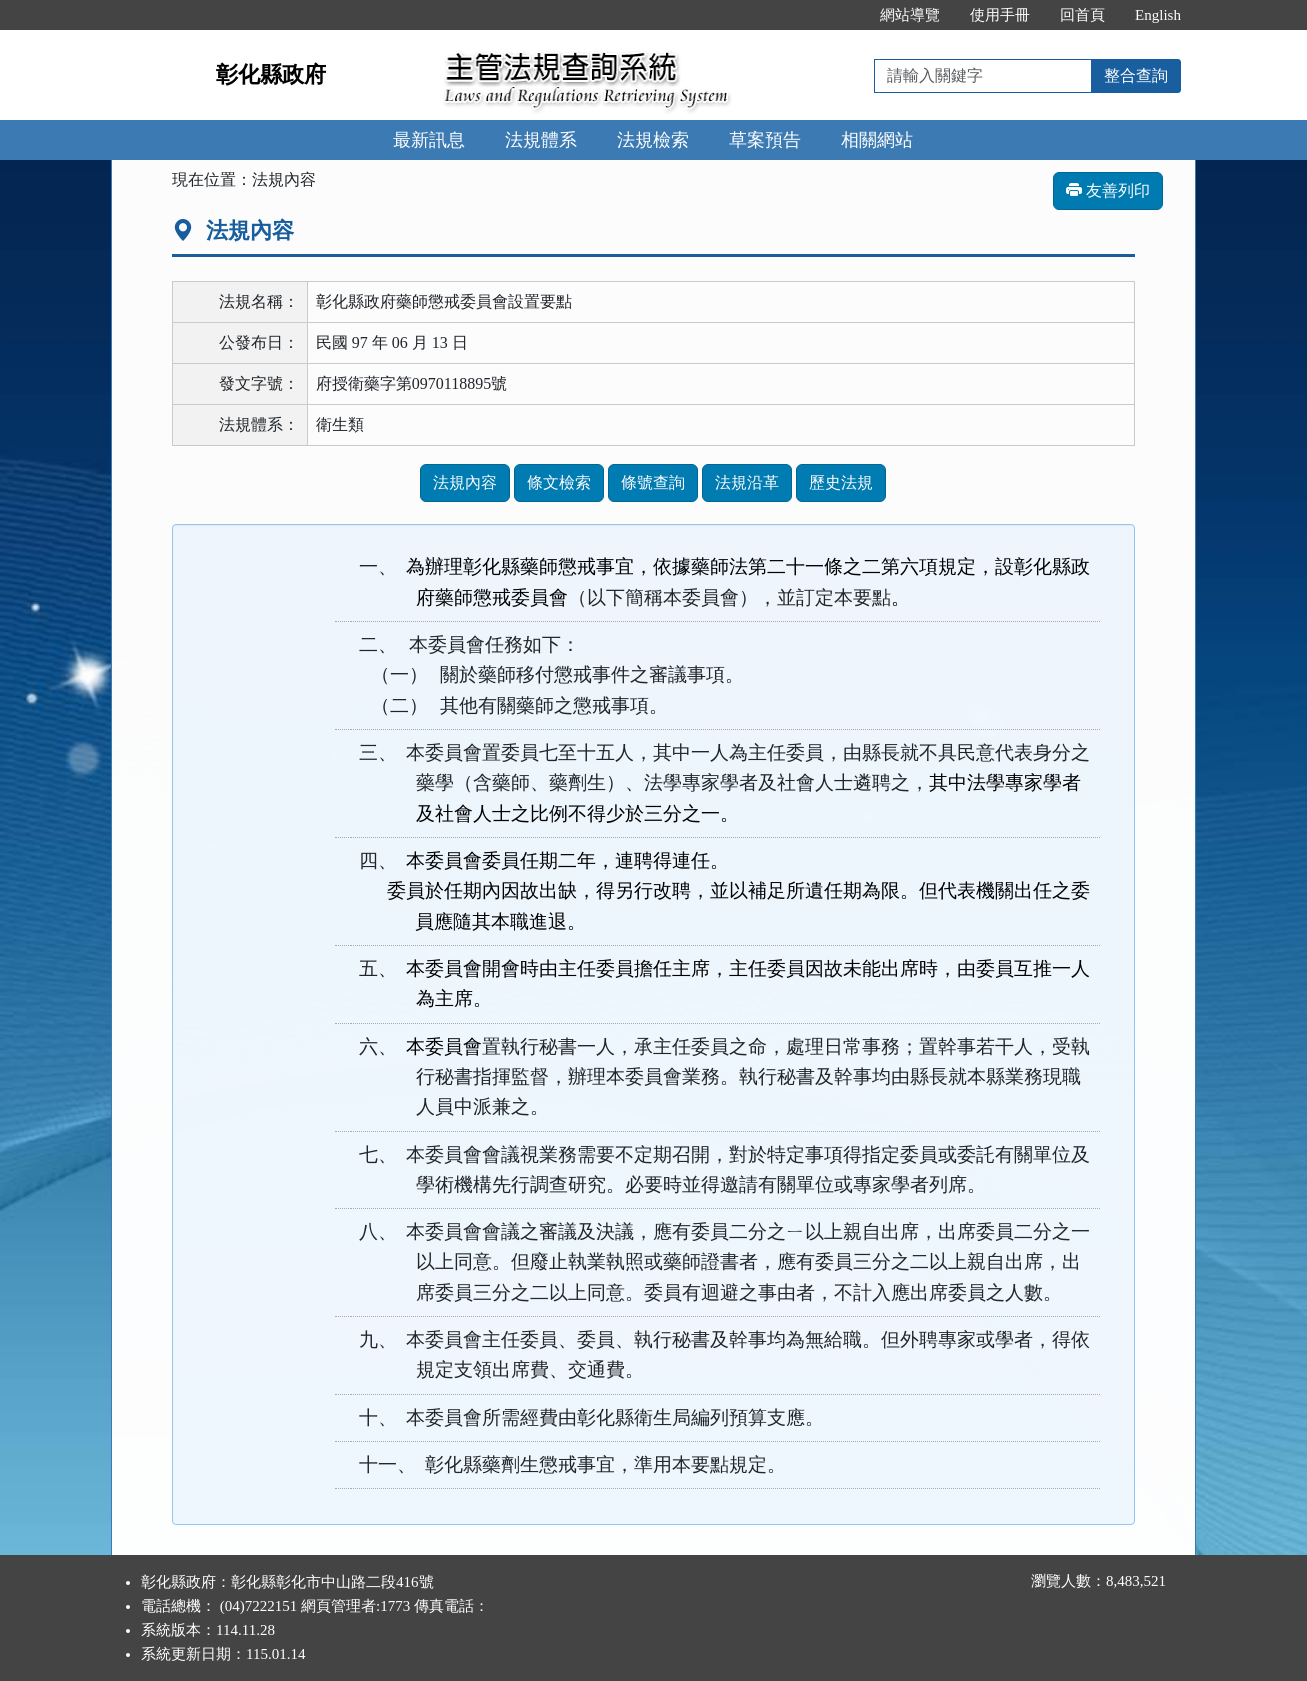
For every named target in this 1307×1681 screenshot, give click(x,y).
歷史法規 (841, 482)
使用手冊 (1000, 15)
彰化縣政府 (271, 74)
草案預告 (765, 140)
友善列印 (1108, 190)
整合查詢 (1136, 75)
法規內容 (465, 482)
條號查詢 (653, 482)
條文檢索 (559, 482)
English (1158, 15)
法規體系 (541, 140)
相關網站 (877, 140)
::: (844, 15)
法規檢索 (653, 140)
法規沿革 (747, 482)
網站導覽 (910, 15)
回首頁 (1082, 15)
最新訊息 (429, 140)
